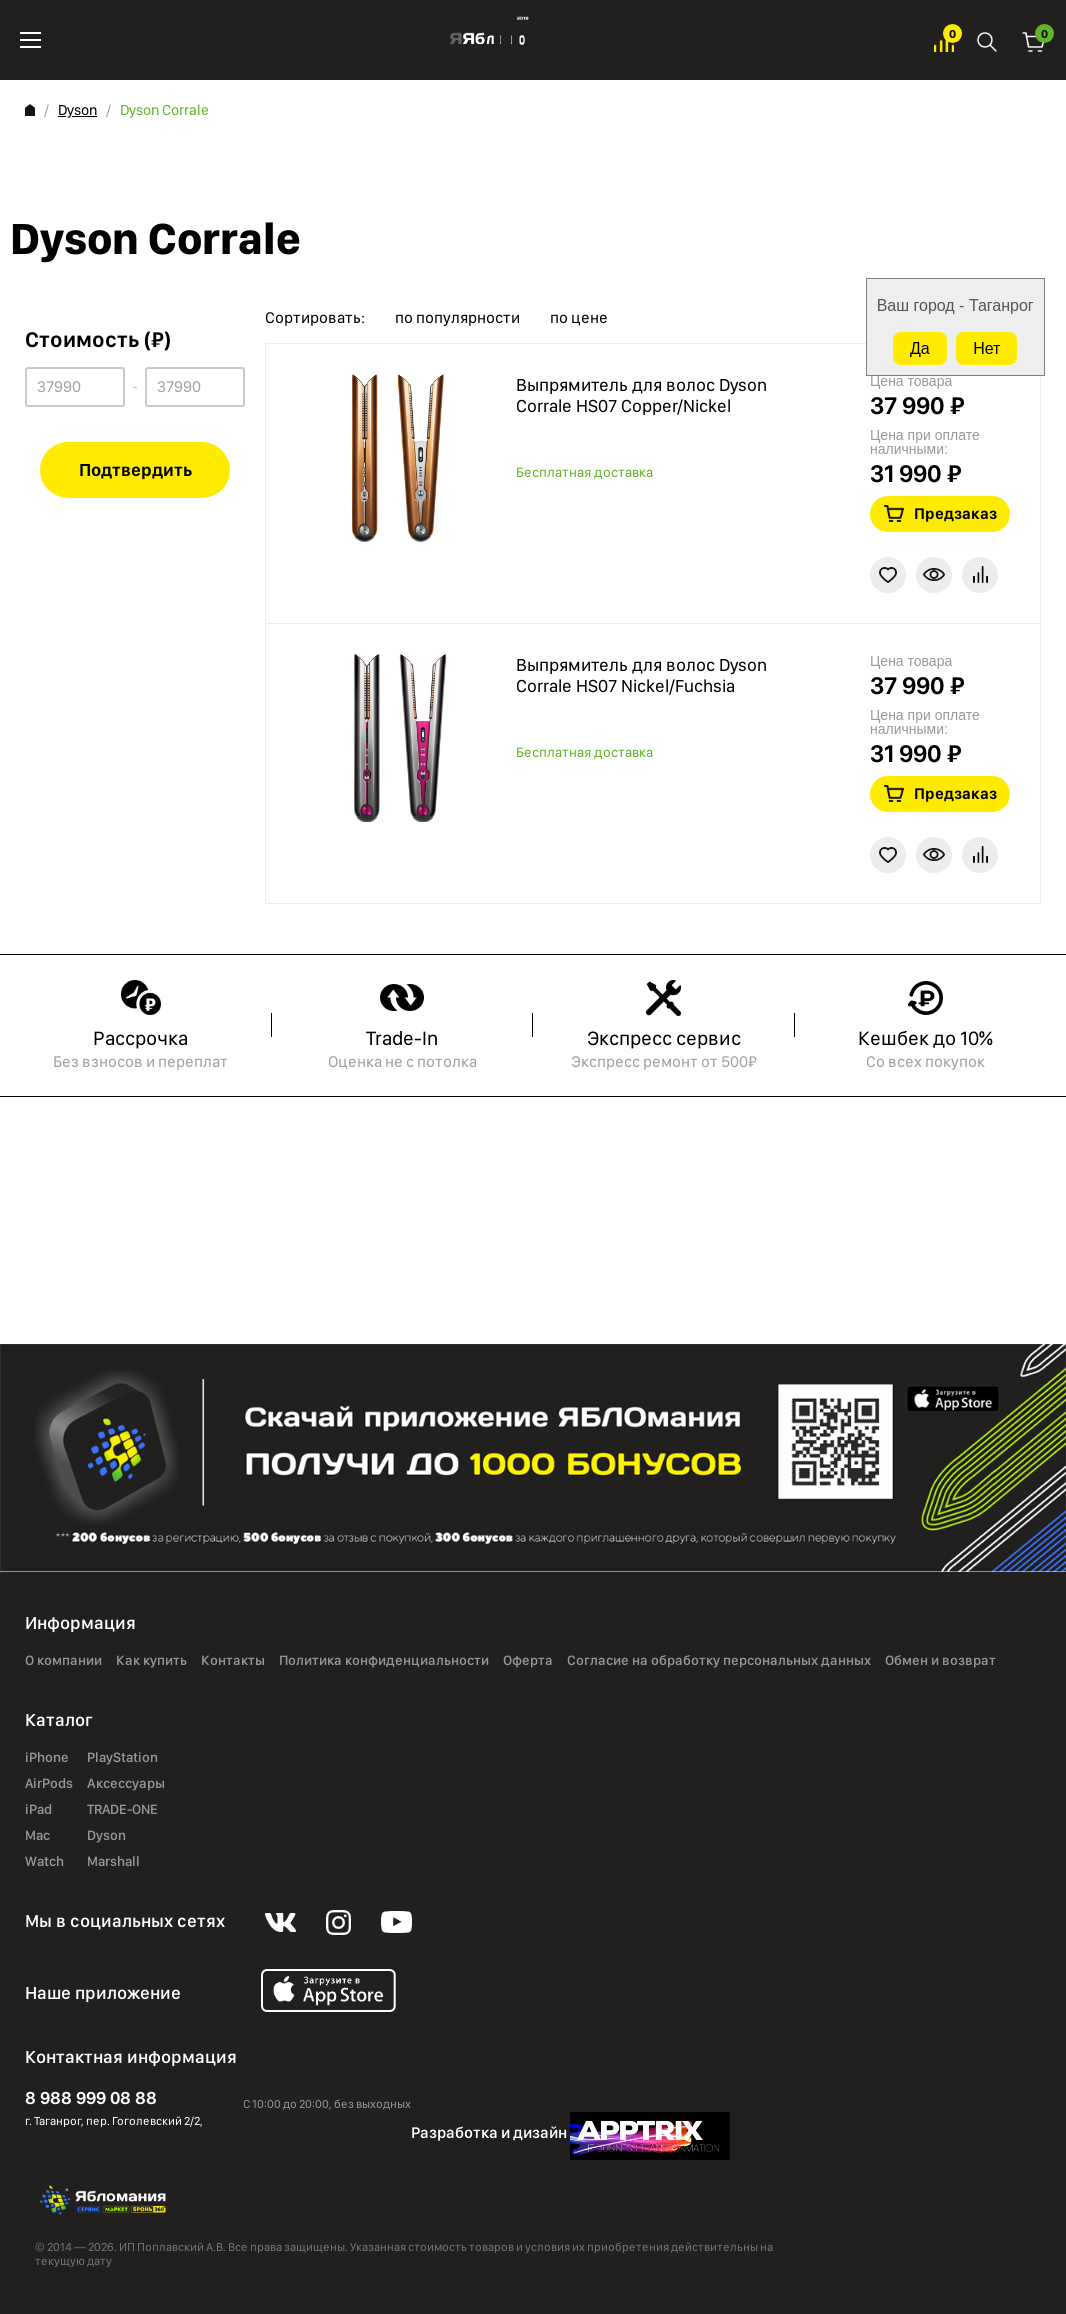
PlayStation (122, 1758)
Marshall (113, 1862)
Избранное (944, 40)
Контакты (233, 1661)
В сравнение (980, 575)
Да (920, 348)
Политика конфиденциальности (384, 1661)
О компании (63, 1661)
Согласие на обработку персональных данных (719, 1661)
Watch (44, 1862)
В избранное (888, 575)
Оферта (528, 1661)
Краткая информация (934, 575)
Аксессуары (126, 1784)
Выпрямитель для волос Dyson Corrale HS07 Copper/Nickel (641, 395)
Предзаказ (955, 513)
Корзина (1034, 40)
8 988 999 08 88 (91, 2097)
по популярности (457, 318)
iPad (38, 1810)
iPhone (47, 1758)
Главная (30, 110)
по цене (579, 318)
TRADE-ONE (122, 1810)
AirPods (49, 1784)
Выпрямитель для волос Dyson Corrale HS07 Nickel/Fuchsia (641, 675)
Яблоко (487, 40)
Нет (986, 348)
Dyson (77, 110)
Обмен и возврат (940, 1661)
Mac (37, 1836)
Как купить (151, 1661)
